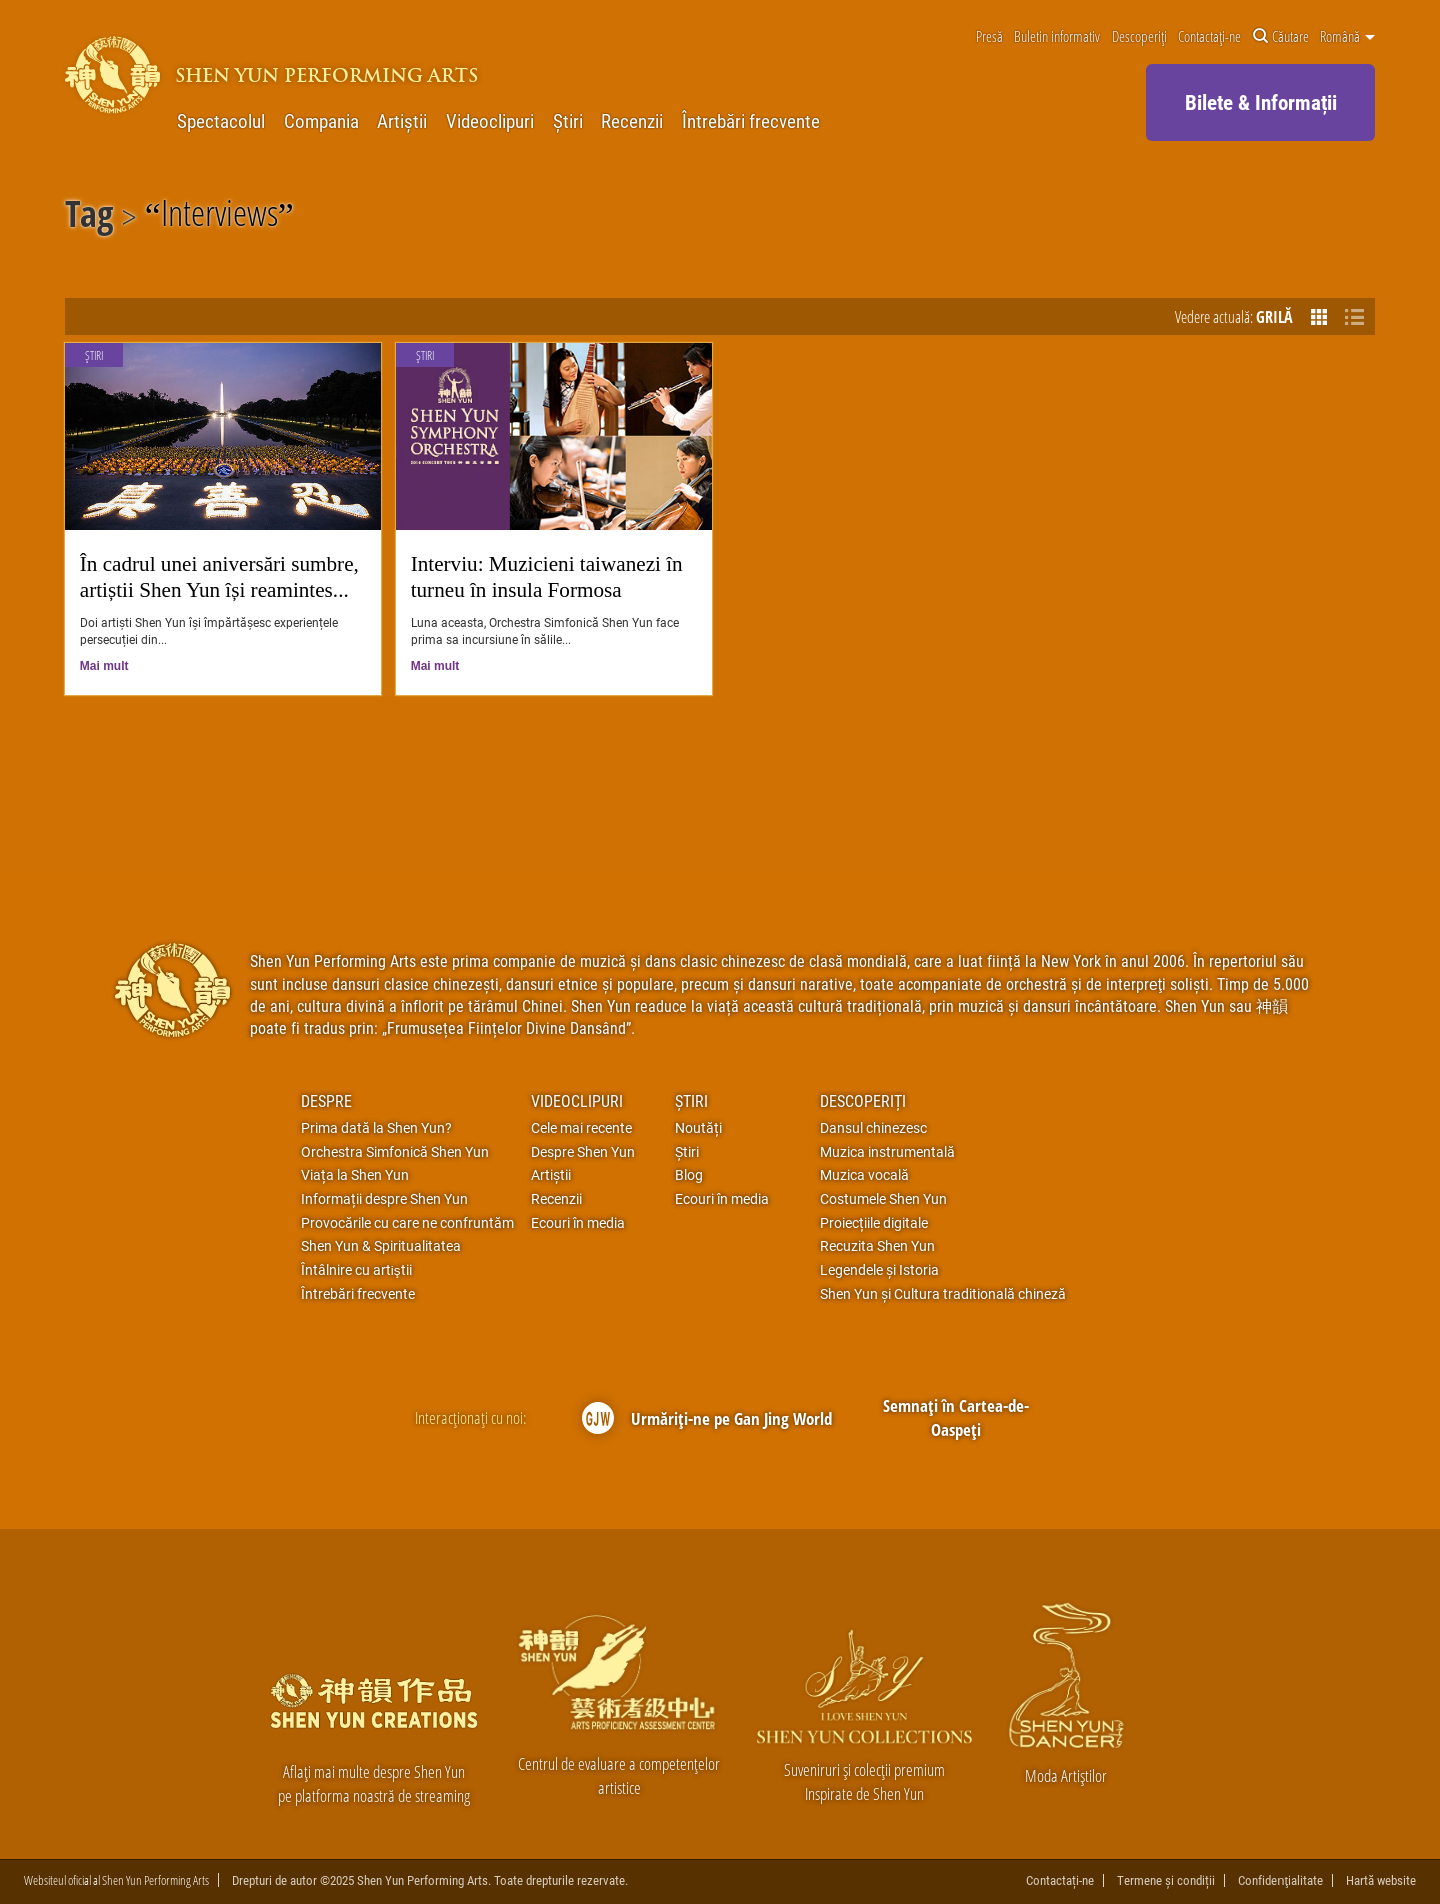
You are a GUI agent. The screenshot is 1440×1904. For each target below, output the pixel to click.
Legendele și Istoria (879, 1270)
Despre (326, 1100)
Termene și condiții (1166, 1880)
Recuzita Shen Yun (877, 1246)
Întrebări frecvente (751, 121)
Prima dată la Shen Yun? (376, 1128)
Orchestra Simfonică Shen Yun (395, 1152)
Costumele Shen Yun (883, 1199)
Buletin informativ (1057, 37)
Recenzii (632, 121)
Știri (568, 121)
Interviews (219, 217)
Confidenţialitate (1280, 1880)
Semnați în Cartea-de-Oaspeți (956, 1417)
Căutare (1281, 37)
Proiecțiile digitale (874, 1223)
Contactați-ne (1209, 37)
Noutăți (698, 1128)
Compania (321, 121)
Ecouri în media (578, 1223)
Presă (989, 37)
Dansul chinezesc (873, 1128)
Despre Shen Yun (583, 1152)
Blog (689, 1175)
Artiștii (402, 121)
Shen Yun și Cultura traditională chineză (943, 1294)
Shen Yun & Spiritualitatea (381, 1246)
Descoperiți (1139, 37)
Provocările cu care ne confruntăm (407, 1223)
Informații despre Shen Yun (384, 1199)
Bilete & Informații (1261, 102)
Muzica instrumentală (887, 1152)
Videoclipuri (490, 121)
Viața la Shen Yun (355, 1175)
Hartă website (1381, 1880)
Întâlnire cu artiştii (356, 1270)
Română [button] (1347, 37)
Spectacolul (221, 121)
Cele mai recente (581, 1128)
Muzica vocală (864, 1175)
